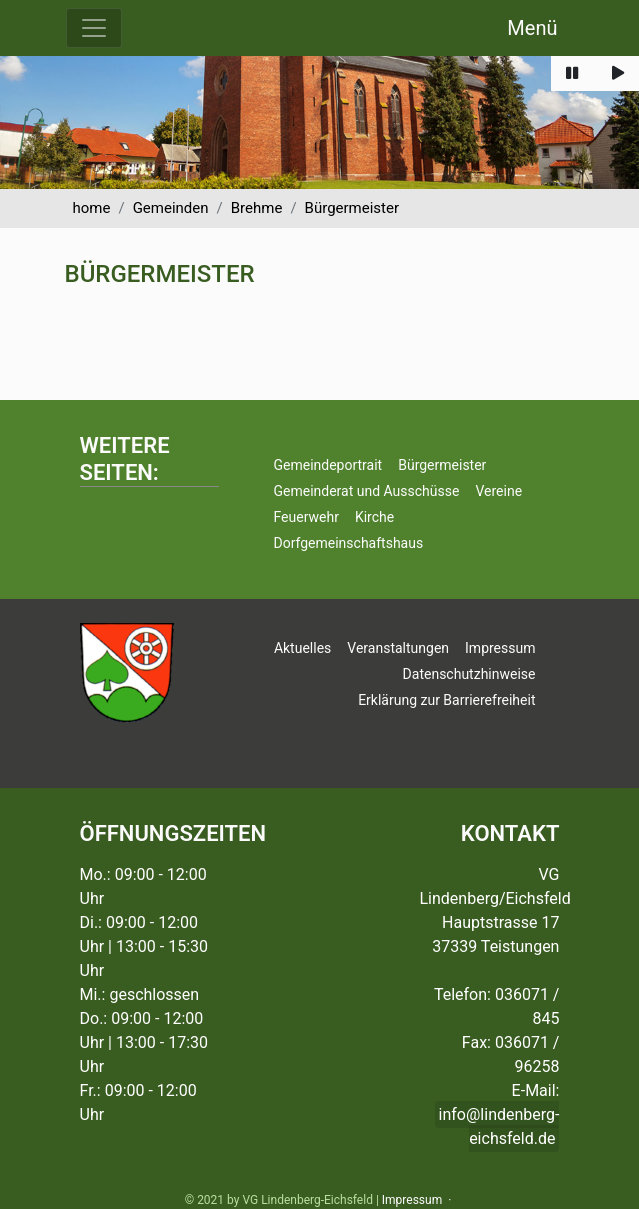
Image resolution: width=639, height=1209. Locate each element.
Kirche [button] (374, 517)
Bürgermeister (352, 208)
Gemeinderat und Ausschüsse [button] (366, 491)
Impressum (412, 1200)
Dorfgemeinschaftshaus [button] (348, 543)
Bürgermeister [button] (442, 465)
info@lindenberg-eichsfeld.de (499, 1126)
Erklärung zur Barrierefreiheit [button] (446, 700)
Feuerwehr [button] (305, 517)
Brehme (257, 208)
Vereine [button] (498, 491)
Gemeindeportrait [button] (327, 465)
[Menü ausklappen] (94, 28)
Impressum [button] (500, 648)
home (92, 208)
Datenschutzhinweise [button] (469, 674)
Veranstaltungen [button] (398, 648)
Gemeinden (171, 208)
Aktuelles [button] (302, 648)
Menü (532, 28)
